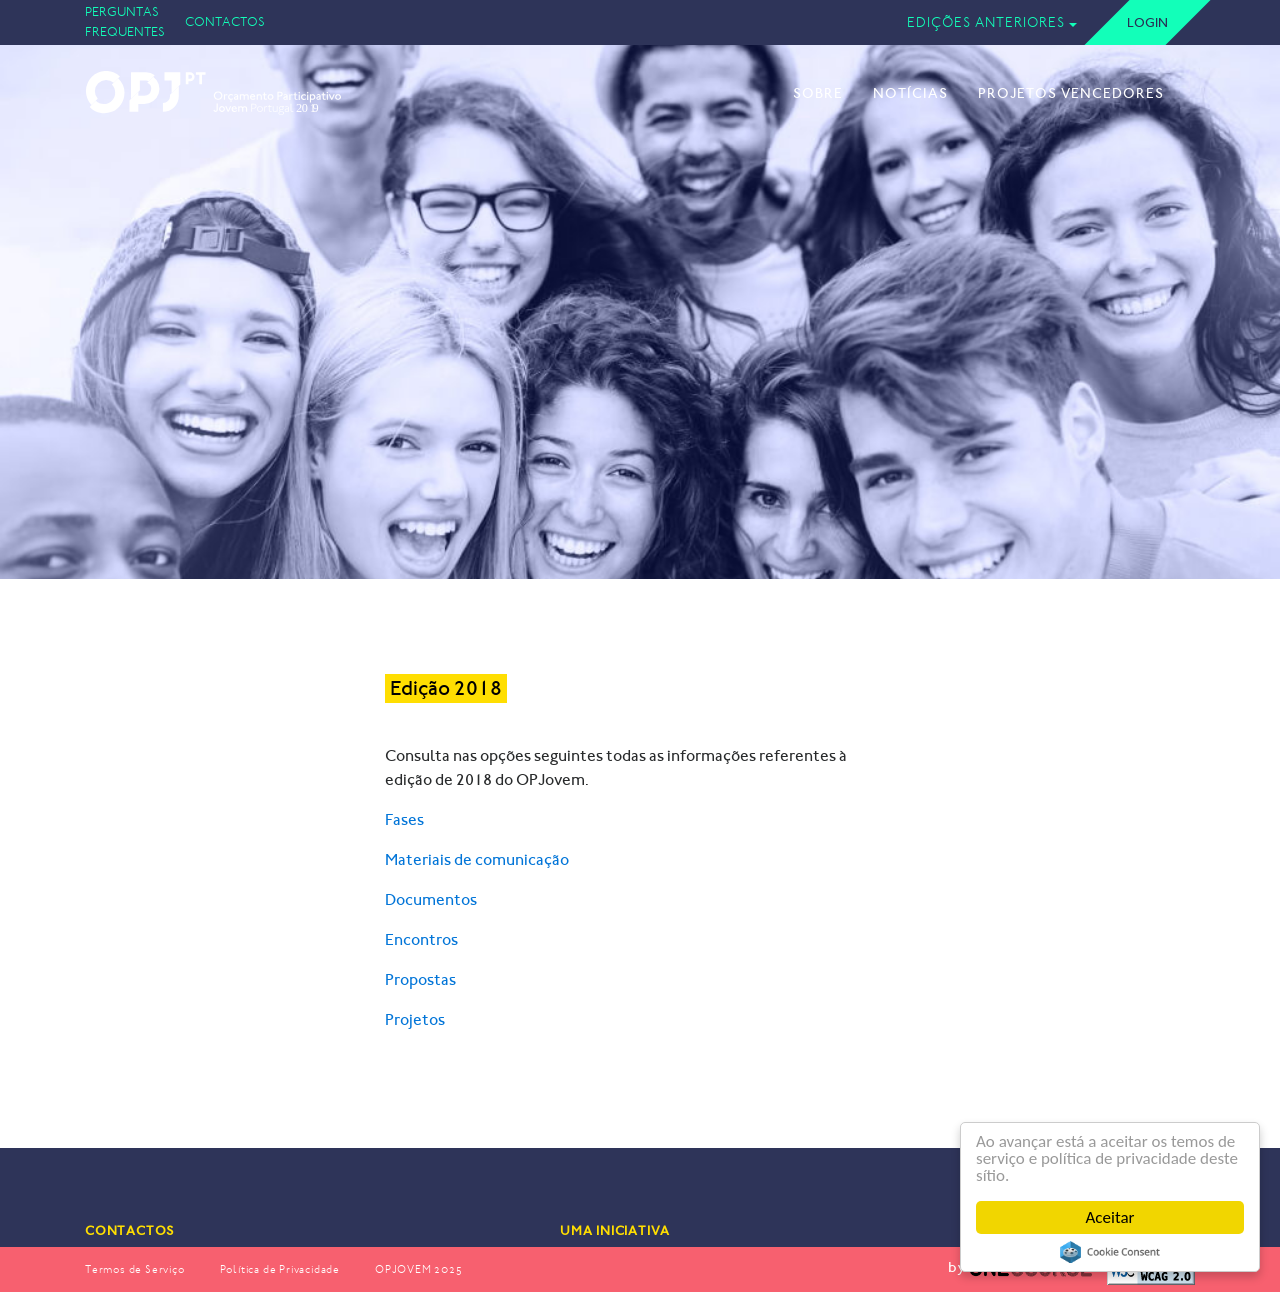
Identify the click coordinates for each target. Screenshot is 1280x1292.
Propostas (420, 979)
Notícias (910, 93)
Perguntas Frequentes (125, 21)
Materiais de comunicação (477, 859)
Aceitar (1110, 1217)
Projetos (415, 1019)
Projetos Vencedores (1071, 93)
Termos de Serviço (135, 1269)
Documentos (431, 899)
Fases (404, 819)
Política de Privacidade (280, 1269)
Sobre (818, 93)
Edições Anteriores (986, 22)
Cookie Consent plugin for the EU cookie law (1110, 1252)
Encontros (421, 939)
